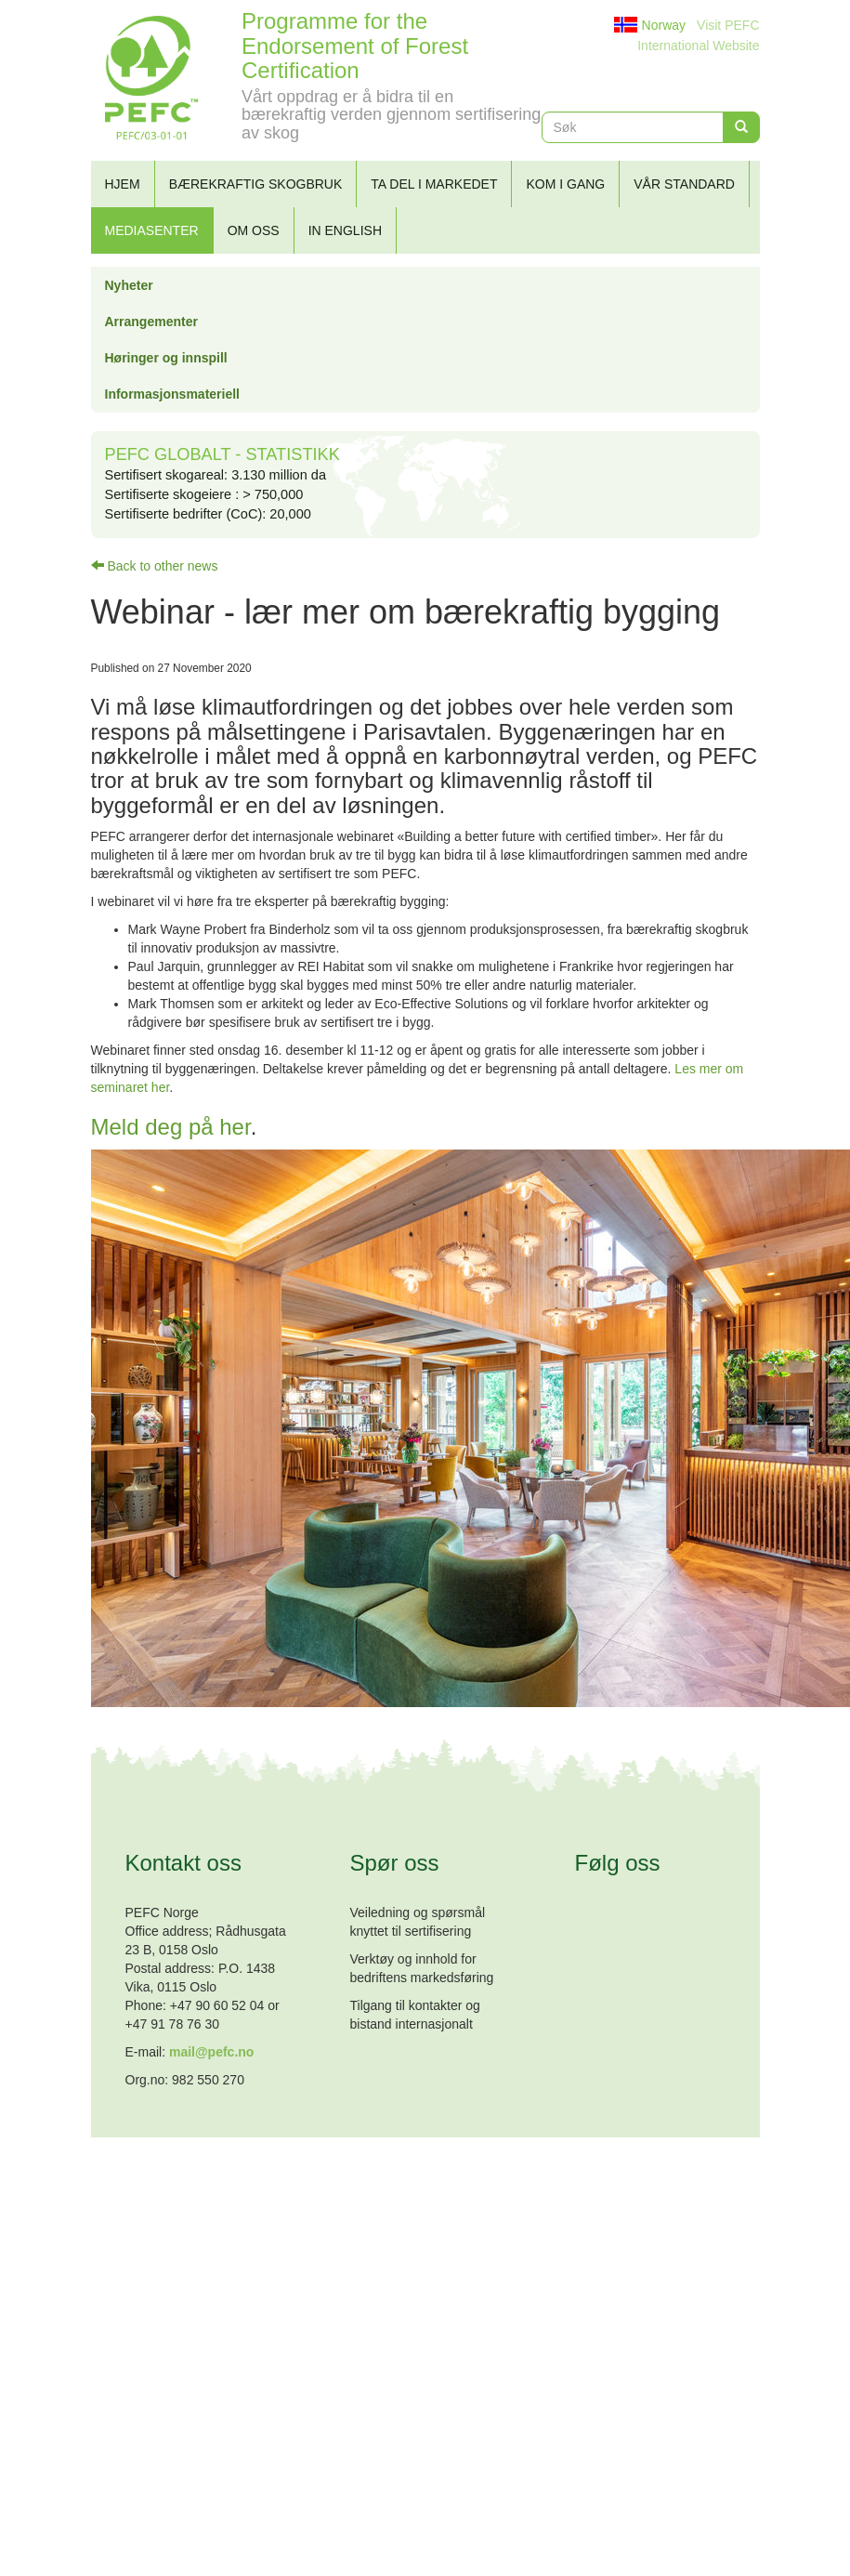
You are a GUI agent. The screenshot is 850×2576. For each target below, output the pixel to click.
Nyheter (129, 285)
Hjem (122, 184)
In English (345, 230)
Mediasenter (152, 230)
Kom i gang (565, 184)
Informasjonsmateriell (173, 394)
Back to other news (154, 566)
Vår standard (684, 184)
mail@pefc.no (211, 2051)
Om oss (254, 230)
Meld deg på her (171, 1126)
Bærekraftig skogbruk (256, 184)
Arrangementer (151, 321)
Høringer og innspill (166, 357)
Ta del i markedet (434, 184)
